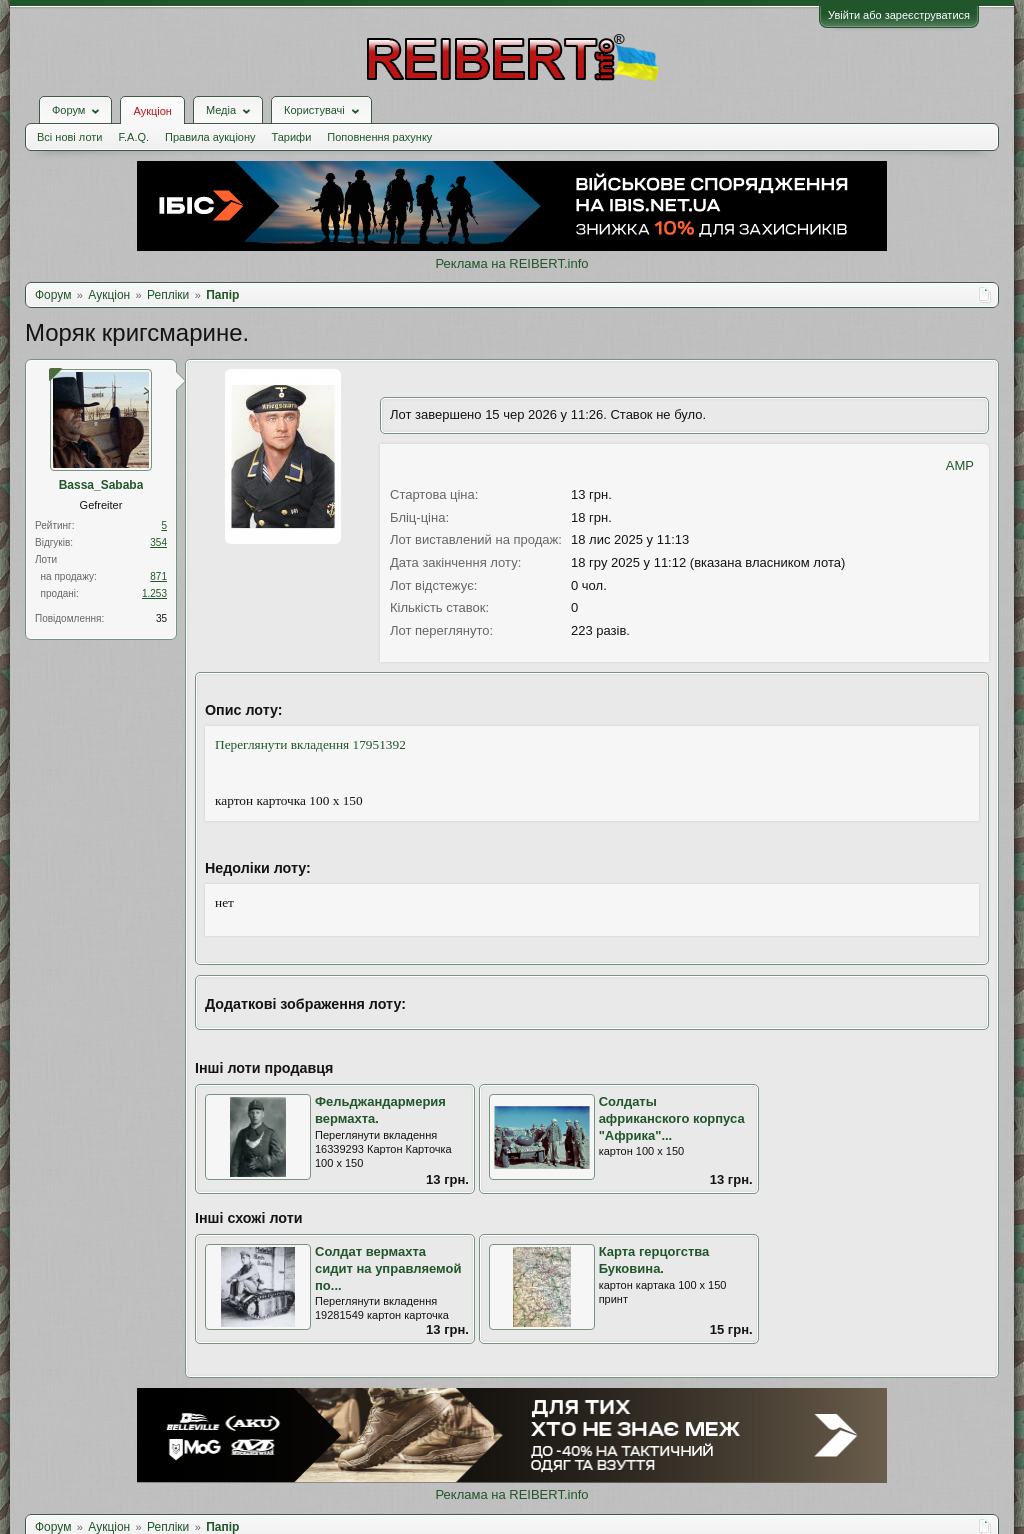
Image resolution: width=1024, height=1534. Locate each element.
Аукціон (152, 111)
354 (158, 542)
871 (158, 576)
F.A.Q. (133, 137)
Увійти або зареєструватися (899, 15)
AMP (960, 465)
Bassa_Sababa (101, 485)
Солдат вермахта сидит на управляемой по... (388, 1268)
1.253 (154, 593)
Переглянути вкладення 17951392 (310, 744)
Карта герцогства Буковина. (654, 1260)
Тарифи (292, 137)
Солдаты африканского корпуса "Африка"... (672, 1118)
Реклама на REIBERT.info (511, 263)
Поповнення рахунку (379, 137)
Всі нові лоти (69, 137)
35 (161, 618)
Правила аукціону (210, 137)
